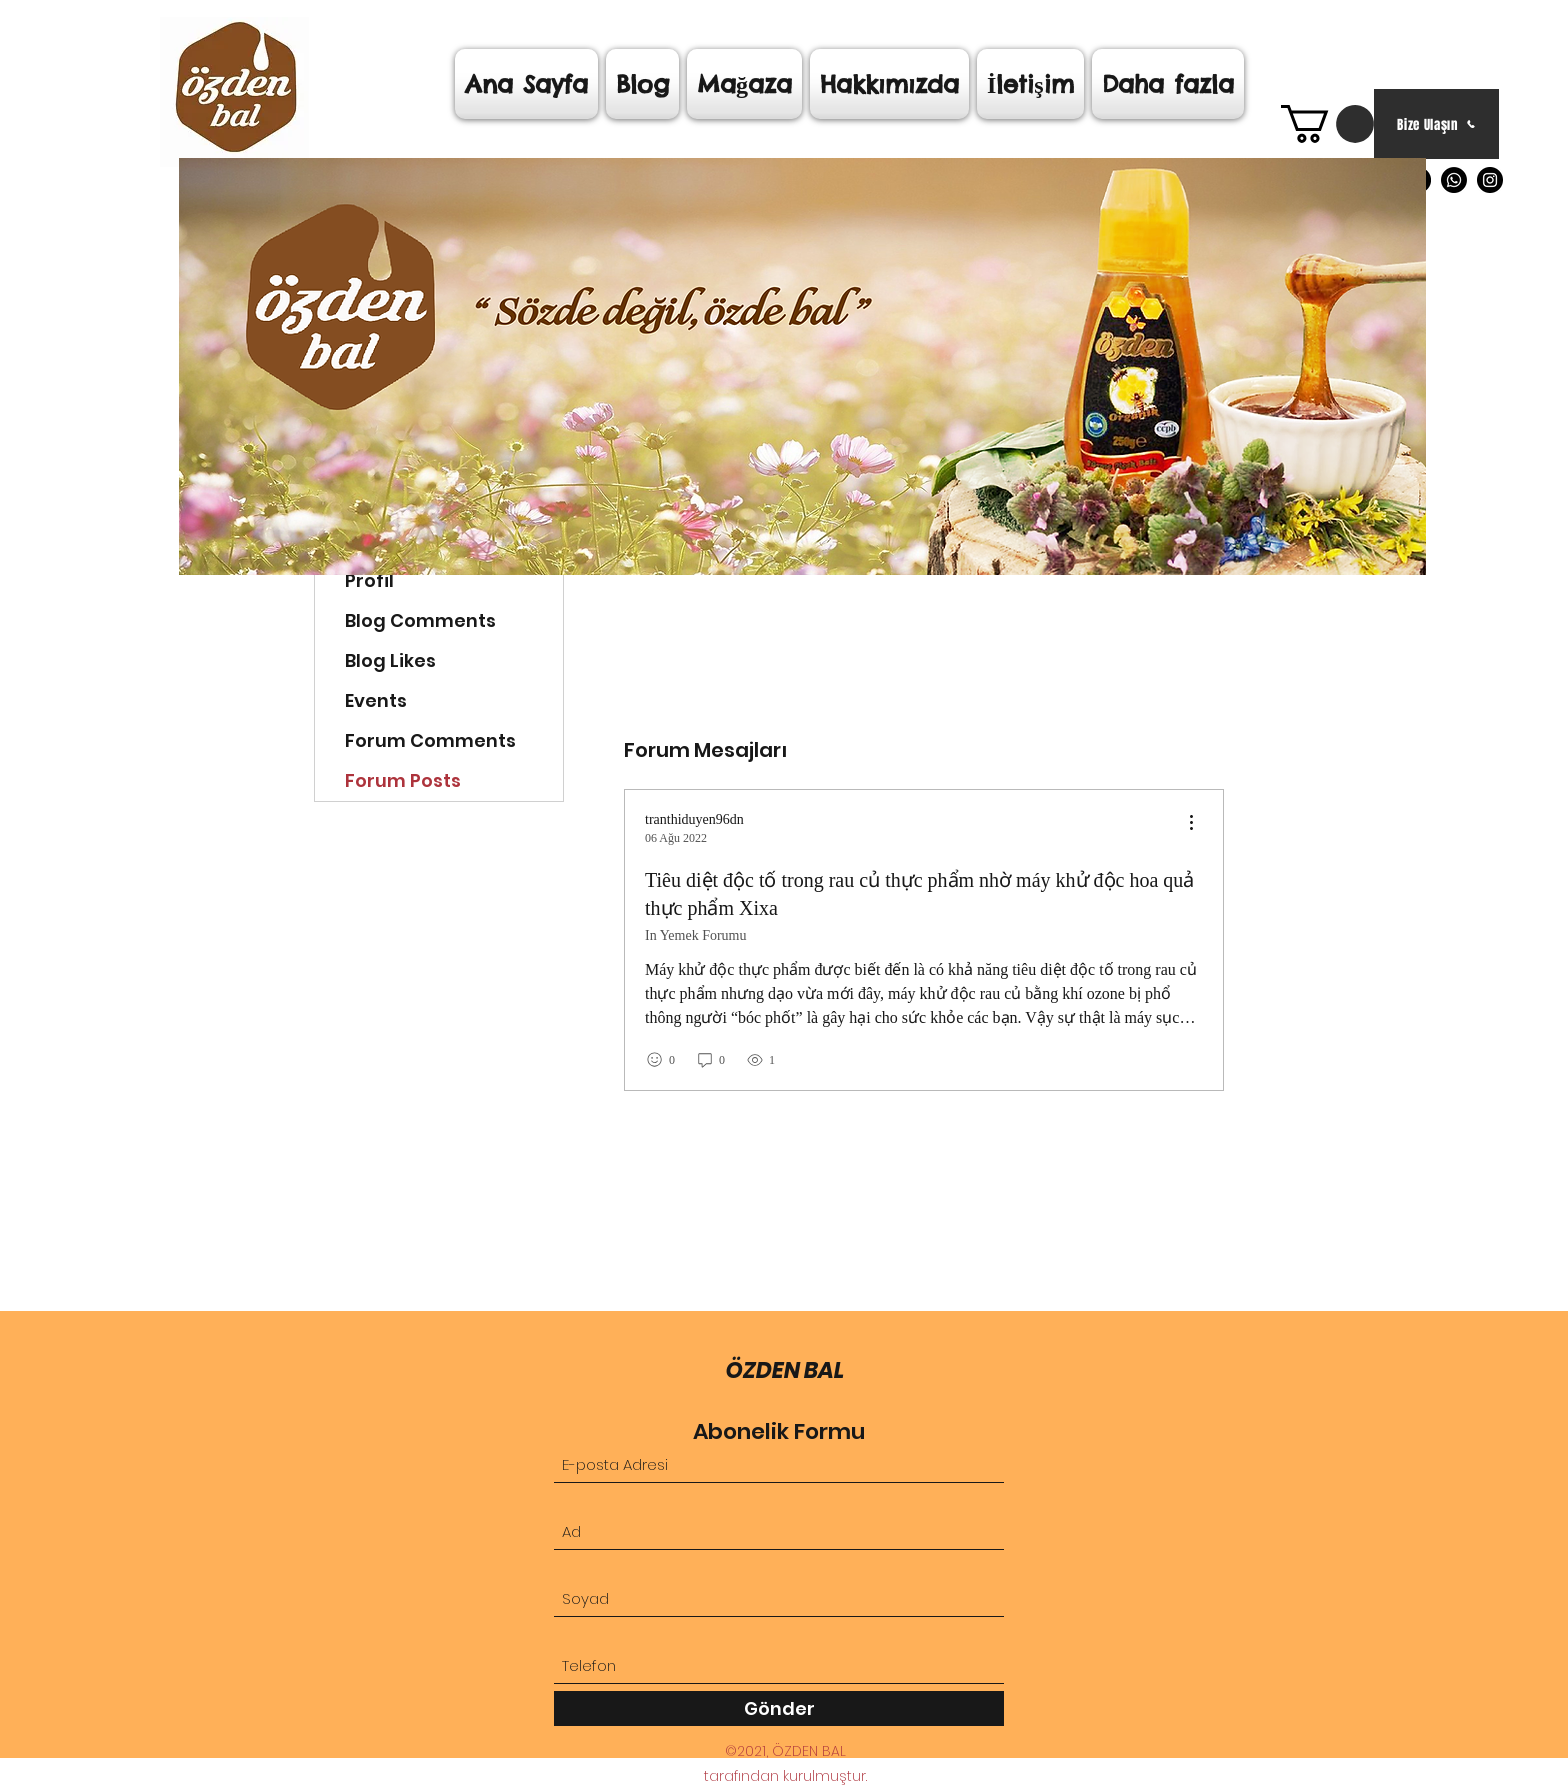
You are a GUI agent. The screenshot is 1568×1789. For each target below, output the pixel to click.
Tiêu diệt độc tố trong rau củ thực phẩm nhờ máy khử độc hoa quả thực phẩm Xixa (919, 894)
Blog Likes (390, 660)
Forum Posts (403, 780)
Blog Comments (420, 620)
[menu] (1191, 823)
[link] (1327, 124)
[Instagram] (1490, 180)
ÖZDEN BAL (785, 1370)
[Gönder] (779, 1708)
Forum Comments (430, 740)
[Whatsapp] (1454, 180)
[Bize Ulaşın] (1436, 124)
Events (376, 700)
